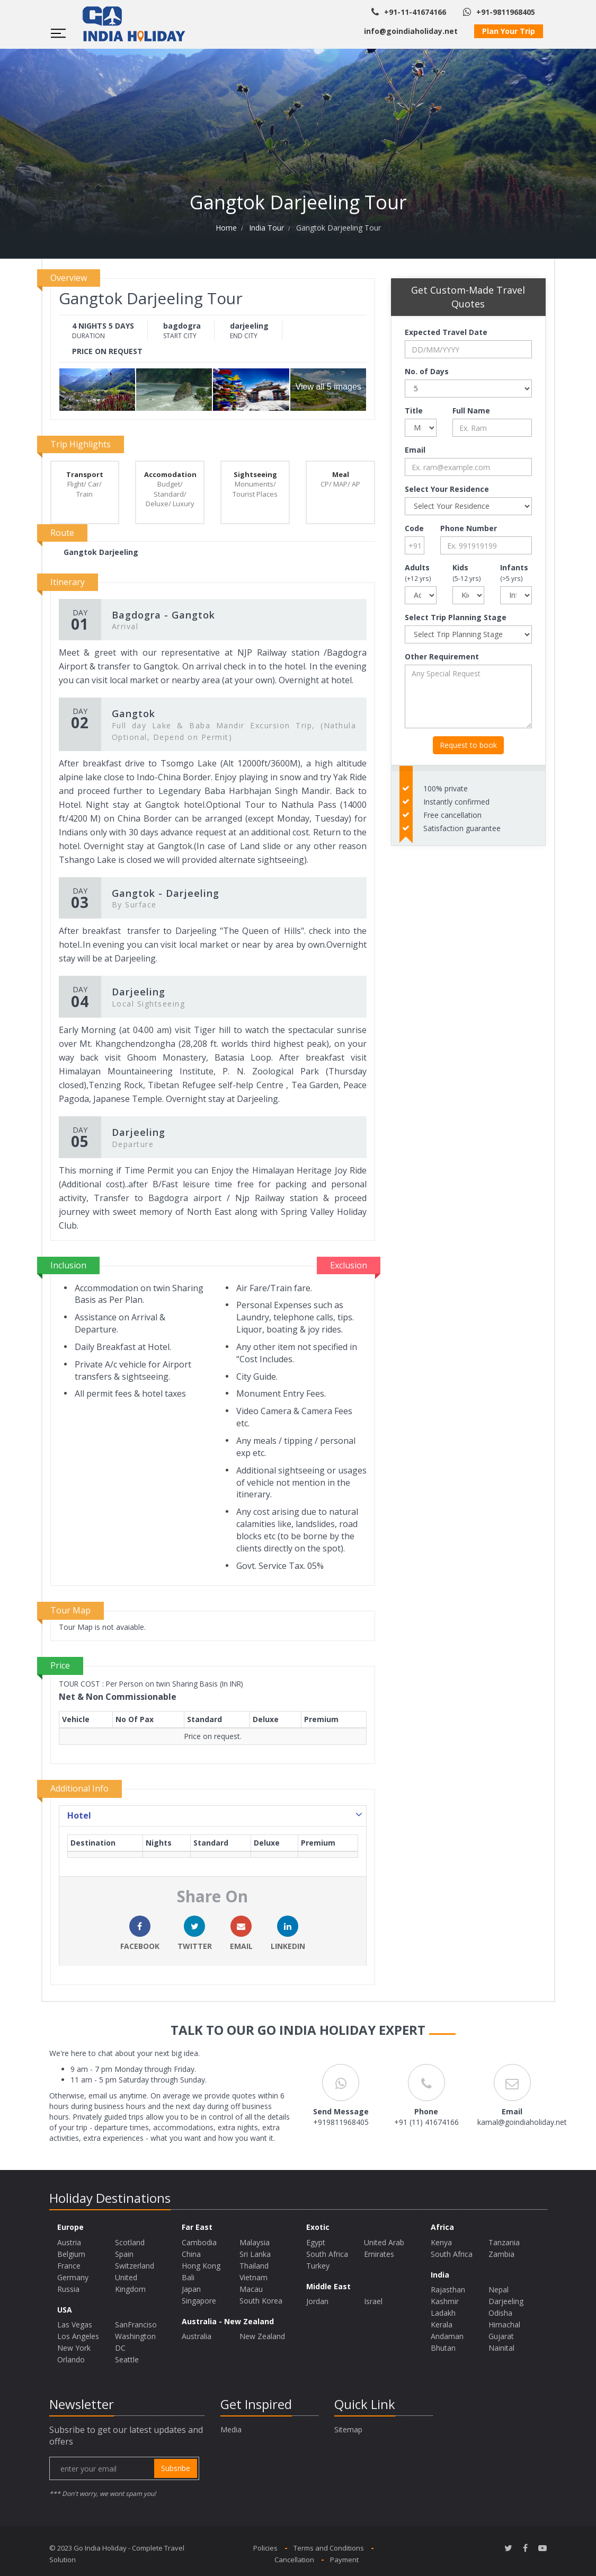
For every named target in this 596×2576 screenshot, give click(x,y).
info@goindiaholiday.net (411, 31)
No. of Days (427, 371)
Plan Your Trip (508, 31)
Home (226, 228)
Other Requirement (442, 656)
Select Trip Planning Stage (455, 617)
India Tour (266, 228)
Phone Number (469, 528)
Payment (344, 2559)
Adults (418, 572)
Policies (265, 2548)
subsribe (175, 2468)
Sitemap (348, 2429)
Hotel (215, 1815)
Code (414, 528)
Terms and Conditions (328, 2548)
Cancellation (294, 2559)
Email (415, 450)
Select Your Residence (447, 489)
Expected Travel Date (446, 332)
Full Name (471, 410)
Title (414, 410)
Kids (466, 572)
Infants (514, 572)
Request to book (468, 745)
